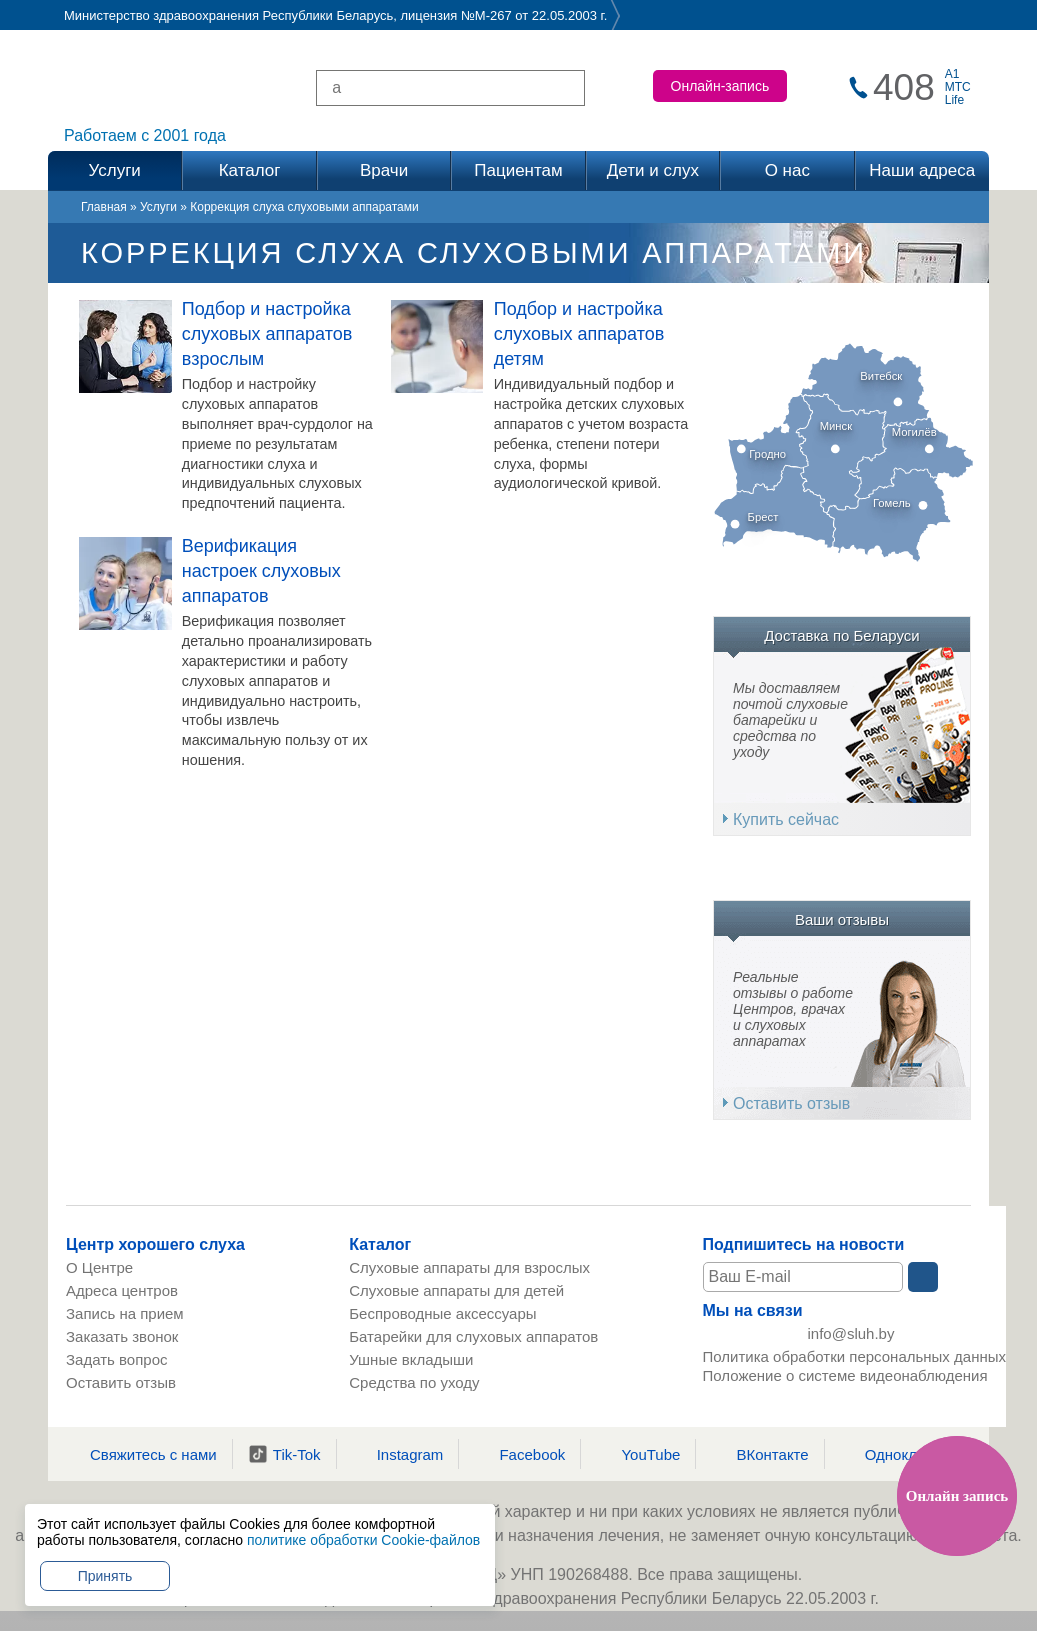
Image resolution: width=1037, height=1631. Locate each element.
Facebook (519, 1454)
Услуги (158, 207)
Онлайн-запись (720, 86)
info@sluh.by (851, 1334)
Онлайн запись (957, 1496)
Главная (104, 207)
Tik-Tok (284, 1454)
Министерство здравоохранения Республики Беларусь (228, 15)
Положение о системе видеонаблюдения (845, 1378)
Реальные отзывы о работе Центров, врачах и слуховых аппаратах (793, 1009)
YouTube (638, 1454)
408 (904, 87)
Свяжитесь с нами (141, 1454)
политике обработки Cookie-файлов (363, 1540)
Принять (105, 1576)
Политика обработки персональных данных (854, 1359)
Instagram (398, 1454)
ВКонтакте (759, 1454)
